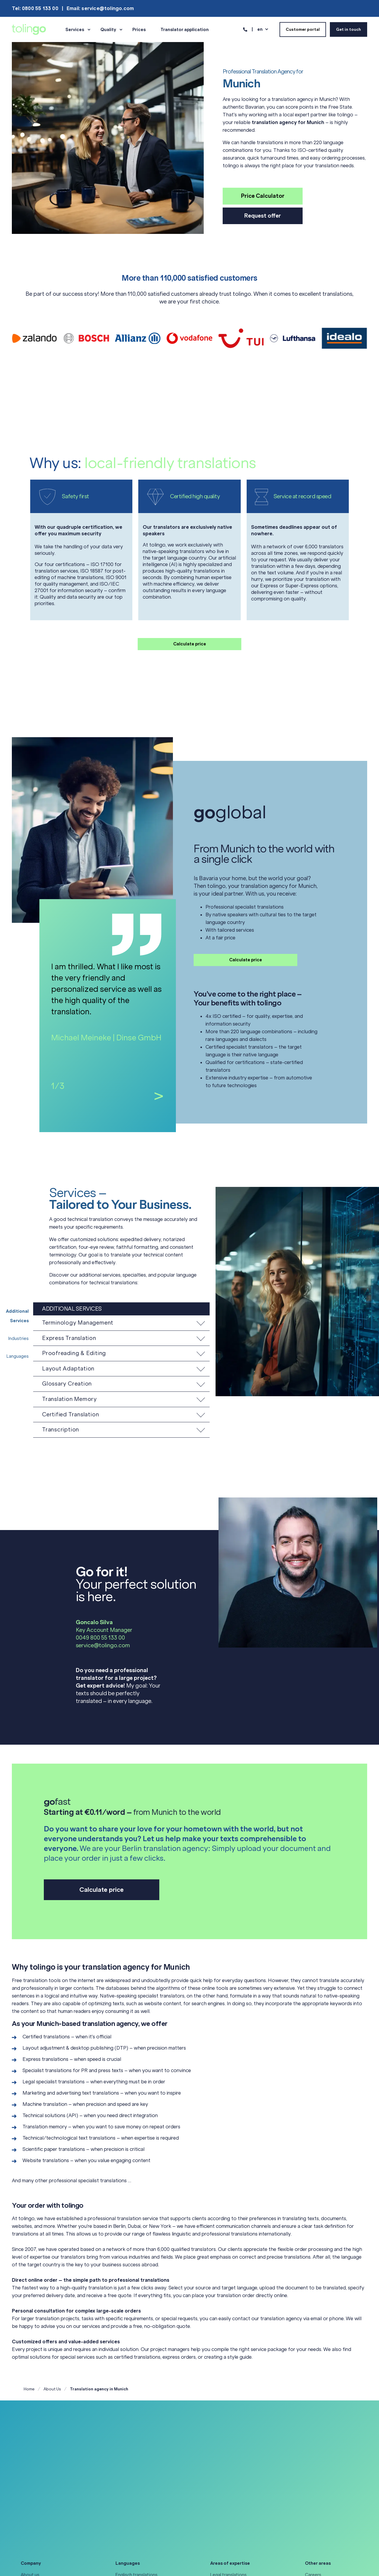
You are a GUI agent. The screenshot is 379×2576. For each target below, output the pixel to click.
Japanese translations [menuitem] (138, 2511)
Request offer (262, 216)
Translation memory (45, 2127)
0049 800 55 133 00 (100, 1638)
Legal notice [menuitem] (33, 2521)
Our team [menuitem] (30, 2482)
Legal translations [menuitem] (228, 2472)
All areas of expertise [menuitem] (232, 2521)
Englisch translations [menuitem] (136, 2472)
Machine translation (45, 2104)
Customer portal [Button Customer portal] (303, 29)
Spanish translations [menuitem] (136, 2521)
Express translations (45, 2059)
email (316, 2318)
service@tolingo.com (103, 1645)
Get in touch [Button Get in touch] (348, 29)
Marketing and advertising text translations (71, 2093)
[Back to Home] (29, 29)
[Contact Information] (245, 29)
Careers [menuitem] (313, 2472)
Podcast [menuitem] (314, 2492)
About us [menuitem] (30, 2472)
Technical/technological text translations (69, 2138)
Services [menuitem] (74, 29)
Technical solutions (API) (50, 2115)
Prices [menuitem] (139, 29)
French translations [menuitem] (135, 2482)
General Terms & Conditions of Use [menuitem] (57, 2511)
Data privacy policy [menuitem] (40, 2501)
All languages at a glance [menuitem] (140, 2531)
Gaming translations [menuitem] (230, 2501)
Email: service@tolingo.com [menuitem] (100, 8)
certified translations (137, 2357)
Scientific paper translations (54, 2149)
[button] (121, 1323)
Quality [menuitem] (108, 29)
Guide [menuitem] (311, 2482)
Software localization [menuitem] (231, 2511)
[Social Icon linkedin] (26, 2561)
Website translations (46, 2160)
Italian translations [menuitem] (134, 2501)
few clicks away (148, 2288)
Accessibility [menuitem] (33, 2492)
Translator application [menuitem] (184, 29)
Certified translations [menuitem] (232, 2492)
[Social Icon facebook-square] (50, 2561)
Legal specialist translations (54, 2082)
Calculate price (189, 644)
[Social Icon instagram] (38, 2561)
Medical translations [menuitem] (230, 2482)
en (260, 29)
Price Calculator (263, 196)
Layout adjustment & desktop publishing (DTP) (75, 2048)
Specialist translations (47, 2070)
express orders (179, 2357)
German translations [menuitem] (136, 2492)
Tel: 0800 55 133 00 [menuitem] (35, 8)
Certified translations (46, 2037)
